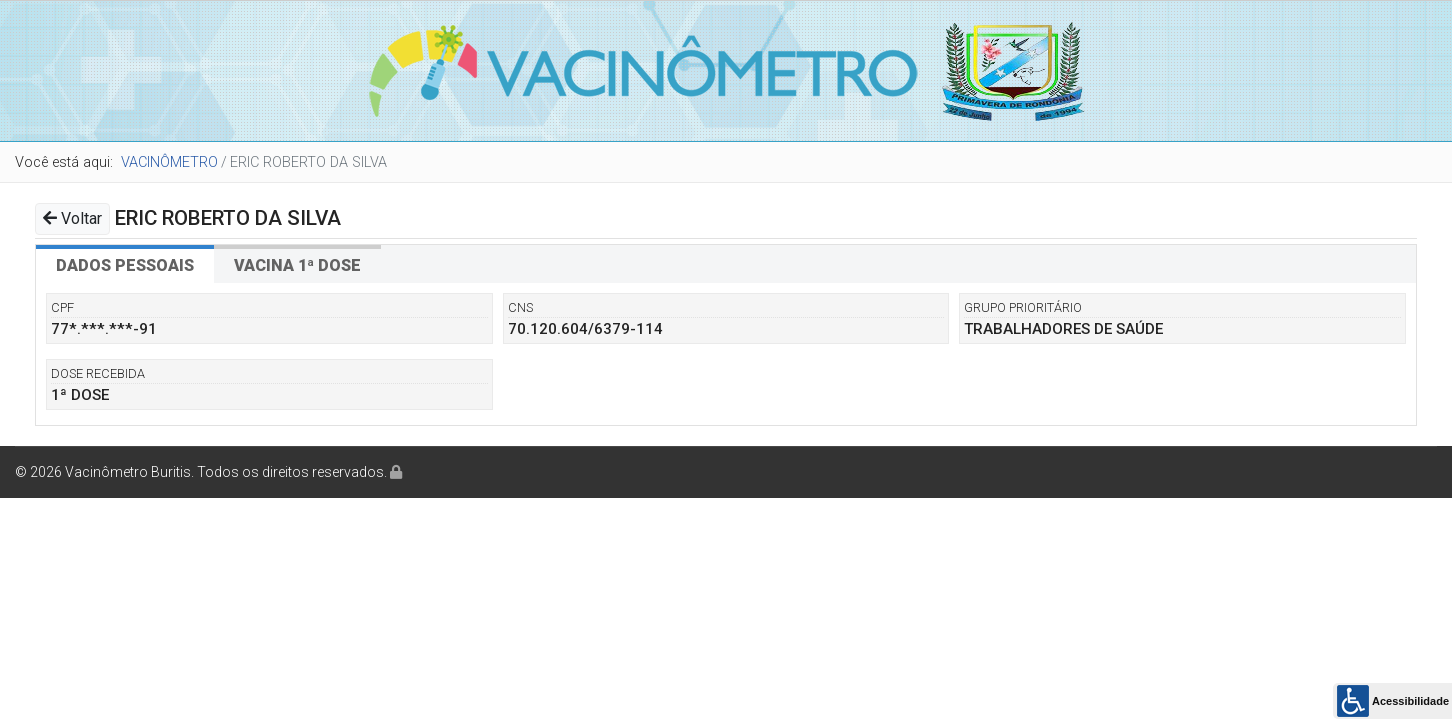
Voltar (72, 218)
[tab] (125, 264)
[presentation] (125, 264)
